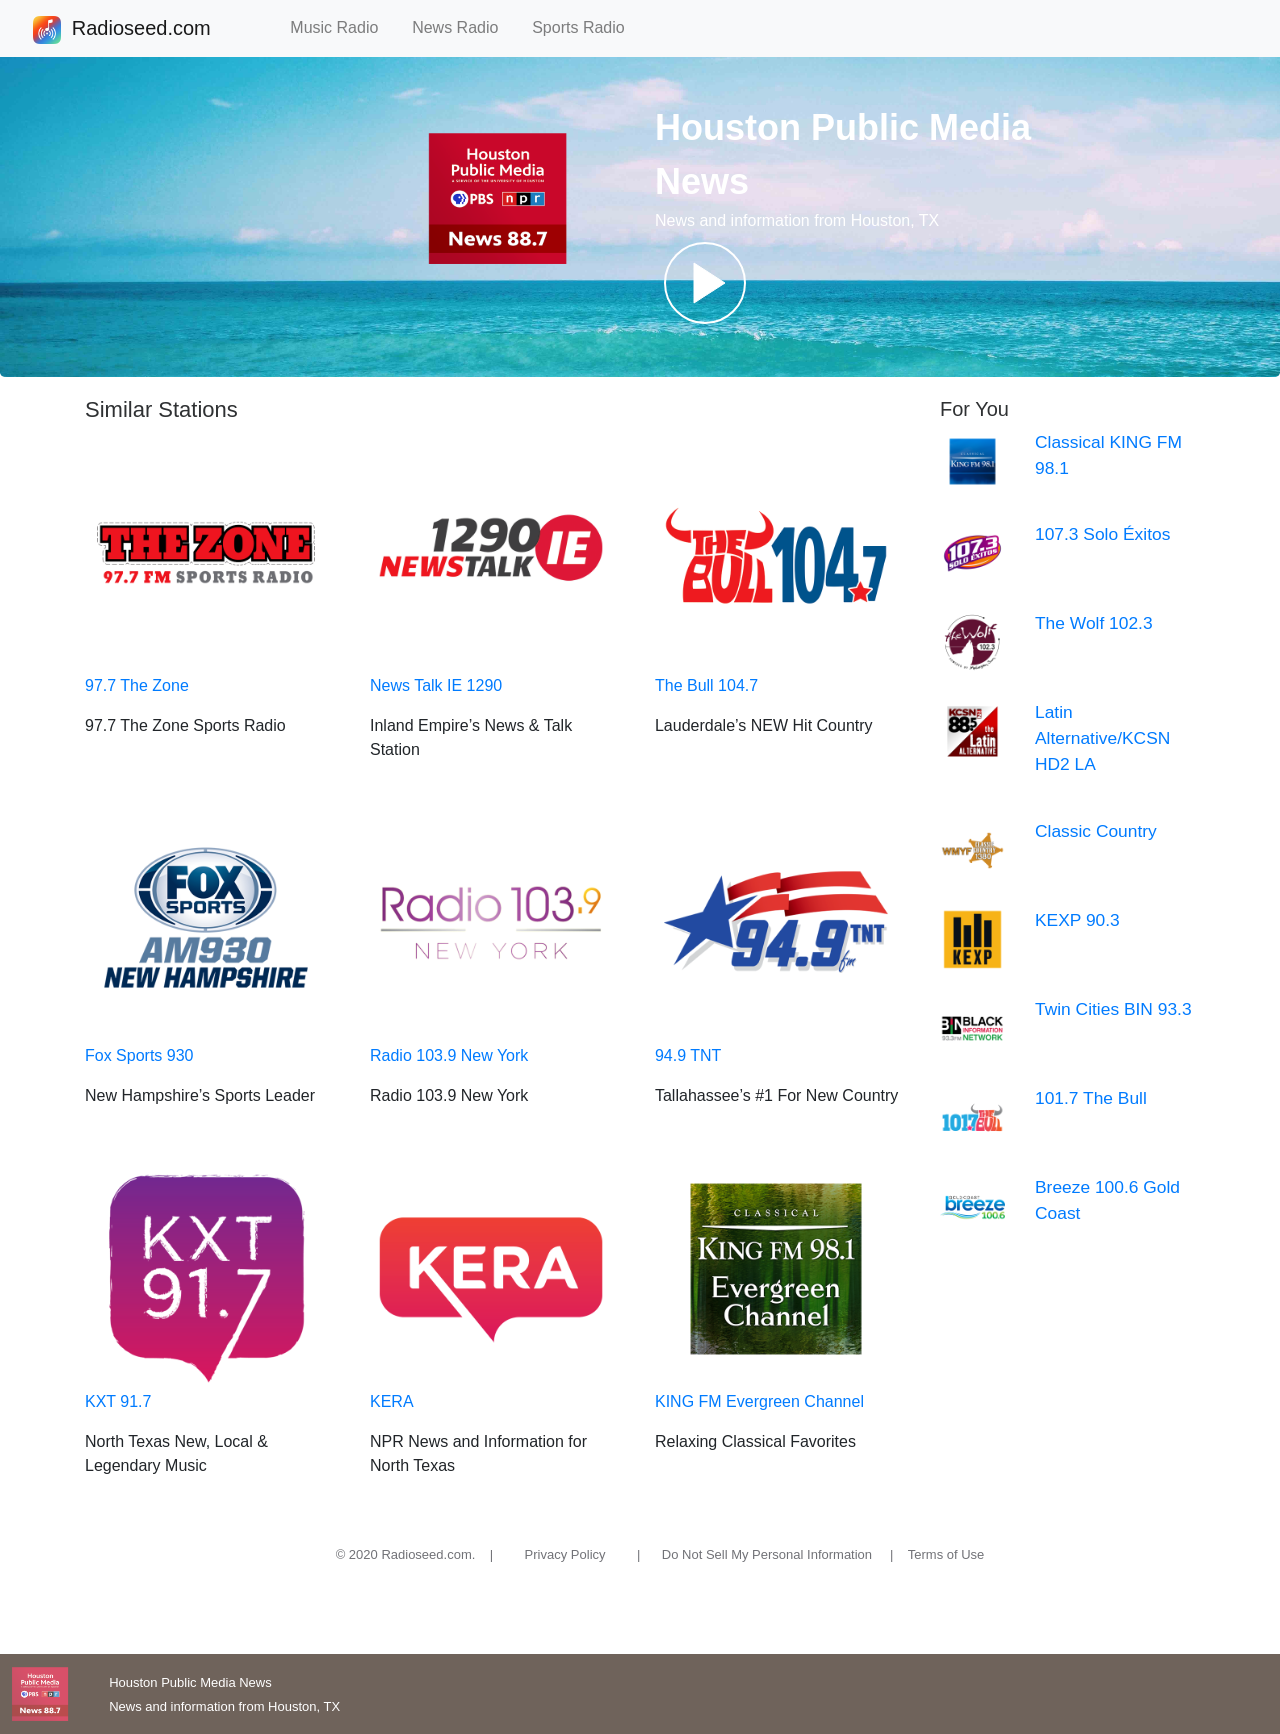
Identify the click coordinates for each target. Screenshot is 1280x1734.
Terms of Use (946, 1554)
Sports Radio (587, 27)
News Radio (464, 27)
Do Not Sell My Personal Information (767, 1554)
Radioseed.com (141, 30)
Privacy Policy (565, 1554)
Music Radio (343, 27)
